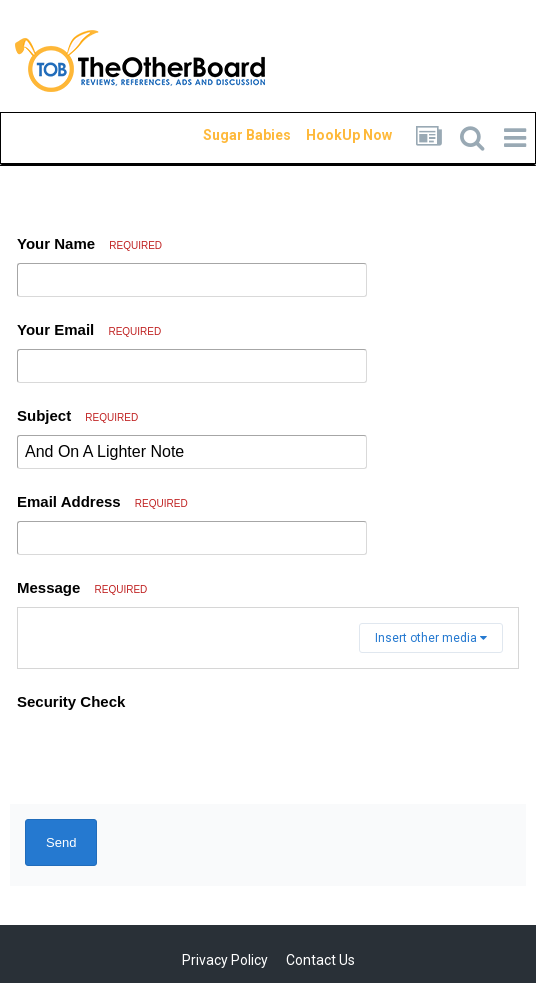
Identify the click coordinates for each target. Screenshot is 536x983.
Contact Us (320, 960)
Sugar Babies (223, 135)
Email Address (102, 501)
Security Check (71, 701)
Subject (77, 415)
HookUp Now (326, 135)
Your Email (89, 329)
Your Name (89, 243)
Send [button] (61, 842)
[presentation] (169, 758)
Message (82, 587)
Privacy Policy (225, 960)
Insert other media (431, 638)
